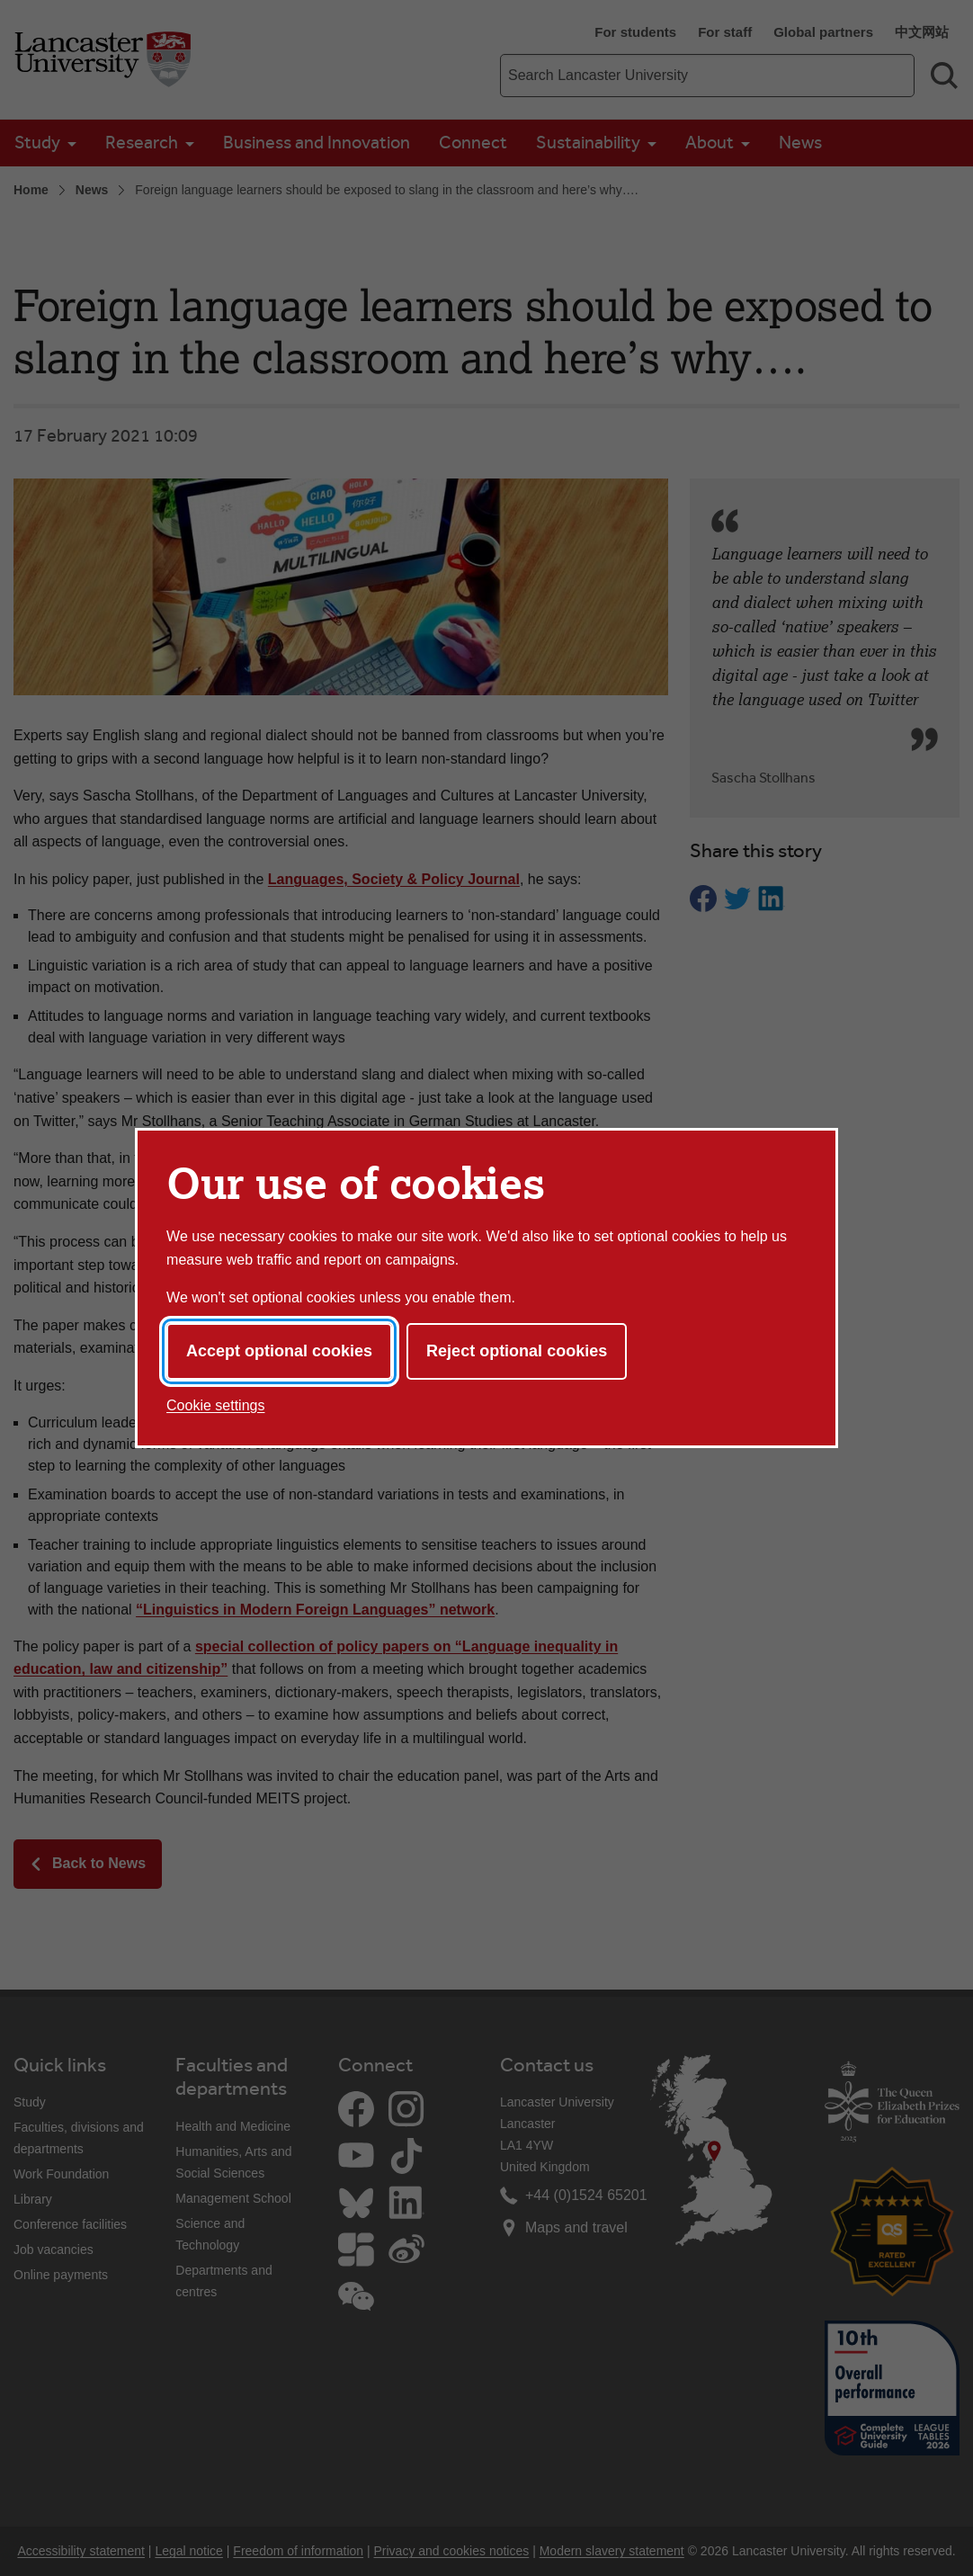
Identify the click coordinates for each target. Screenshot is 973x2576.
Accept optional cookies (279, 1351)
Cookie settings (215, 1405)
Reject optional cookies (516, 1351)
